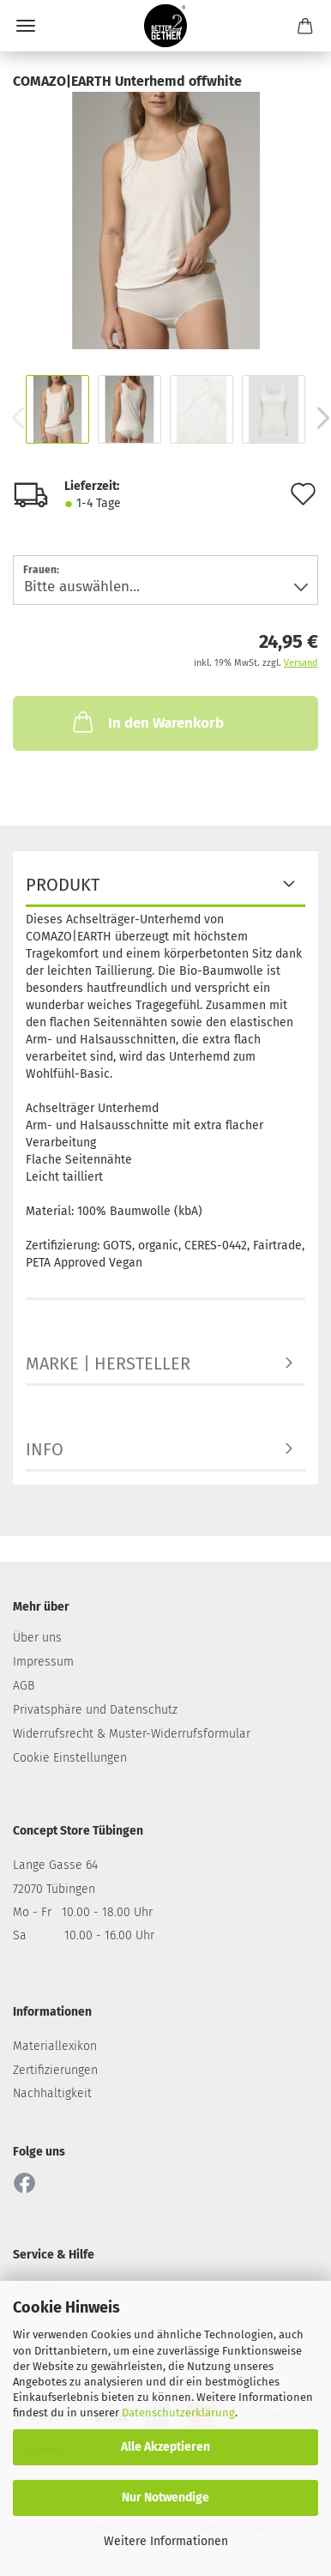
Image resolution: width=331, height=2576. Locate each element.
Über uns (37, 1637)
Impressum (43, 1661)
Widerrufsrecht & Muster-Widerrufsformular (131, 1733)
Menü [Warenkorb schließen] (25, 26)
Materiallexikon (55, 2046)
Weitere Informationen (166, 2541)
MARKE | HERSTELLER (108, 1363)
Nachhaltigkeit (52, 2093)
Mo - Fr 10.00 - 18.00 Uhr (83, 1912)
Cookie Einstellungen (70, 1758)
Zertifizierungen (55, 2070)
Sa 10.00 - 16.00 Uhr (83, 1935)
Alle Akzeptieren (165, 2447)
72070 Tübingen (54, 1889)
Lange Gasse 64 (55, 1865)
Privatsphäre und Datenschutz (95, 1709)
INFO (44, 1449)
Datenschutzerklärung (178, 2412)
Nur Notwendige (165, 2497)
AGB (23, 1685)
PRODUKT (62, 884)
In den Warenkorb (146, 721)
